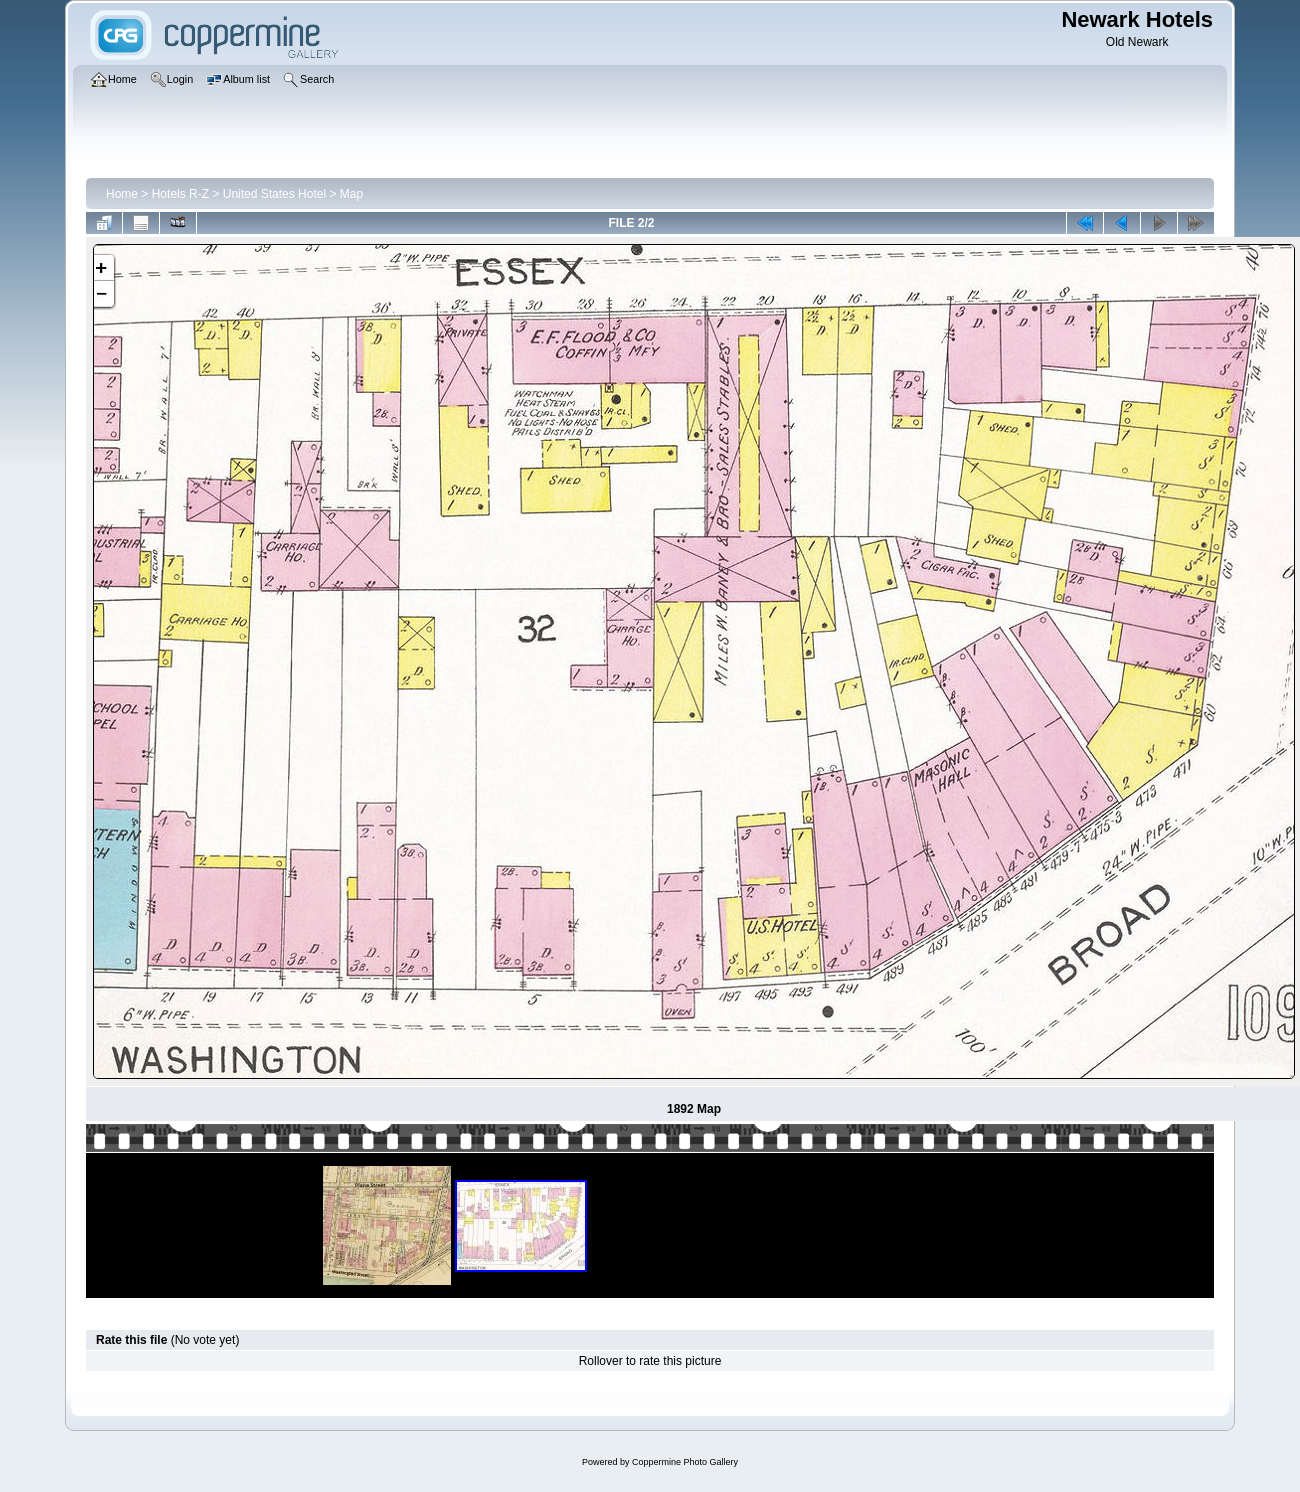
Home (122, 194)
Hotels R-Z (180, 194)
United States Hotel (274, 194)
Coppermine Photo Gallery (685, 1462)
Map (351, 194)
